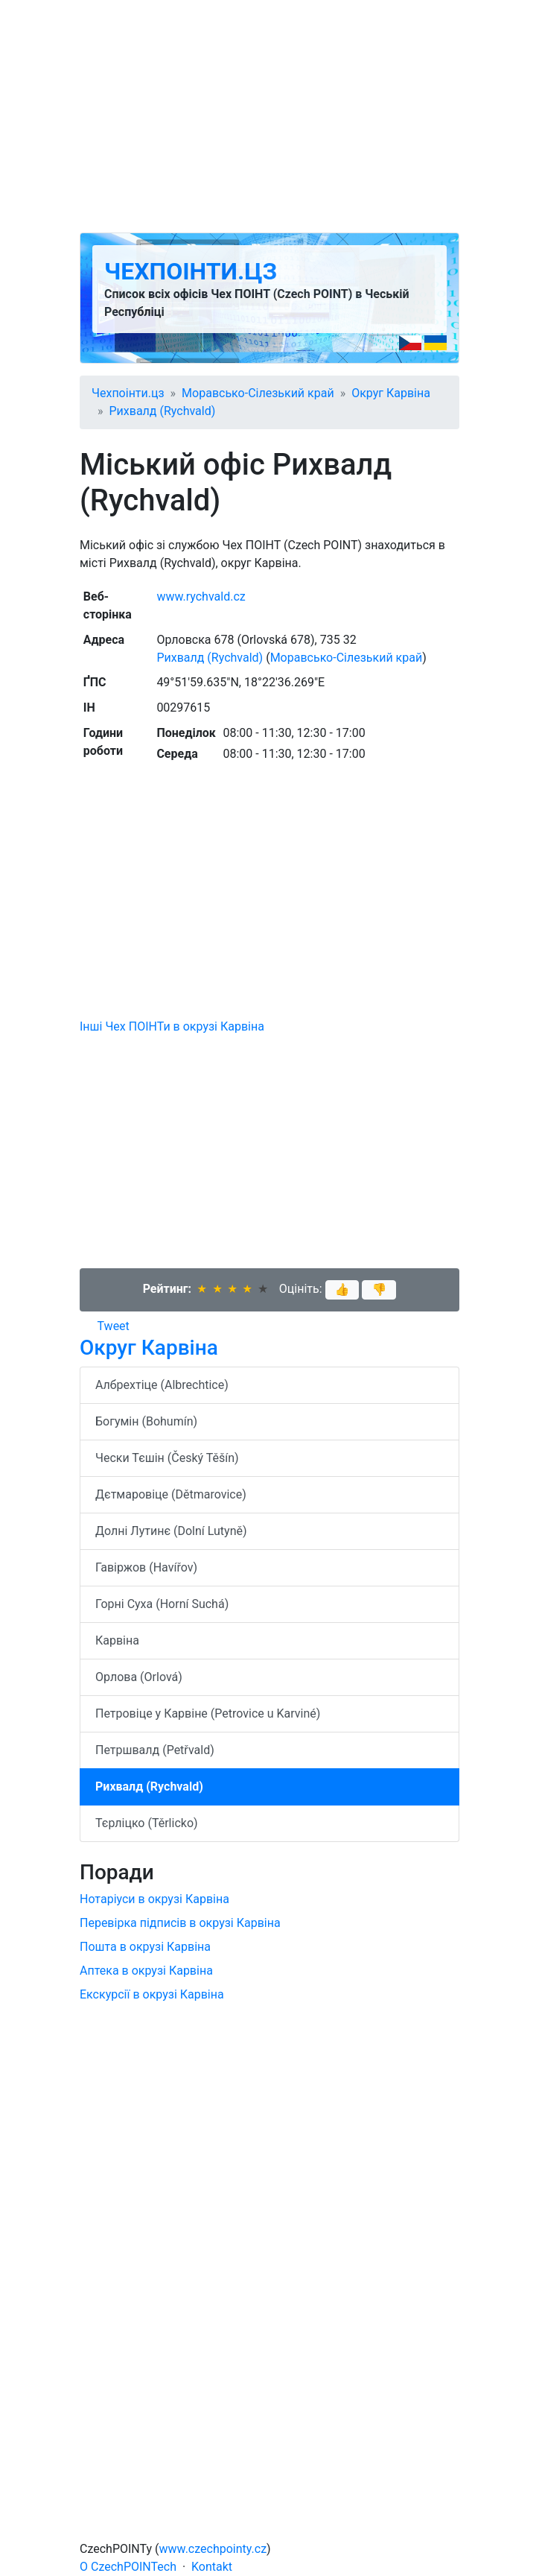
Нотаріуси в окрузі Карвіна (154, 1899)
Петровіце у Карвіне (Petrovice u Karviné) (207, 1713)
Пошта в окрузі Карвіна (145, 1947)
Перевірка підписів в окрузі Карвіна (180, 1923)
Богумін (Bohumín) (146, 1421)
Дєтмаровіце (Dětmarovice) (170, 1494)
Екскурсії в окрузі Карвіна (152, 1994)
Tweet (114, 1326)
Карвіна (117, 1640)
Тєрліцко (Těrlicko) (146, 1823)
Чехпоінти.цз (190, 271)
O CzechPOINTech (128, 2567)
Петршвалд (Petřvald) (154, 1750)
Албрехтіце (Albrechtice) (162, 1385)
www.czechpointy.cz (213, 2549)
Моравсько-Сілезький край (258, 393)
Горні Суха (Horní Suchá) (162, 1604)
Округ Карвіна (390, 393)
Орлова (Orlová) (138, 1677)
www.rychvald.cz (200, 596)
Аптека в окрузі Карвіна (146, 1970)
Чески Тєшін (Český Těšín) (167, 1458)
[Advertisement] (269, 116)
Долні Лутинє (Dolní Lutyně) (171, 1531)
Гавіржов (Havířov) (146, 1567)
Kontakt (211, 2567)
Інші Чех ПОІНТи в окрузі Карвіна (172, 1026)
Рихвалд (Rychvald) (162, 411)
